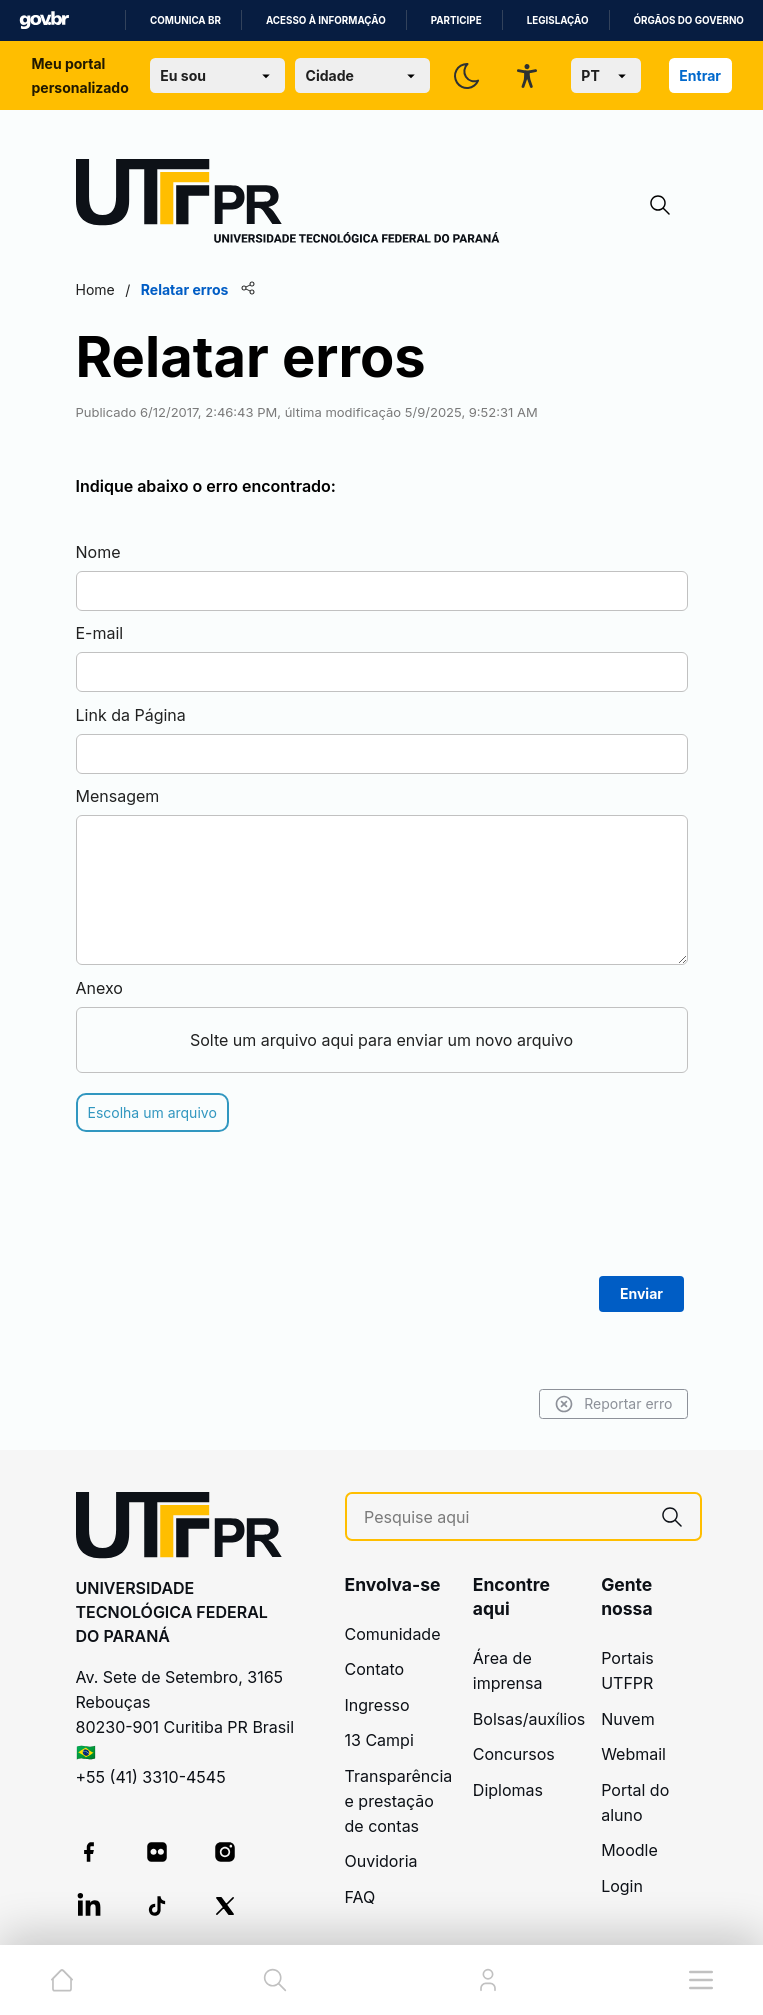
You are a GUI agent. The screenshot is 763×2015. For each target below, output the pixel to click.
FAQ (360, 1897)
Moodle (629, 1850)
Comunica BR (185, 20)
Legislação (558, 20)
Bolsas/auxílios (529, 1719)
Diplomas (508, 1790)
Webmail (633, 1754)
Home (95, 289)
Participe (456, 20)
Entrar (700, 75)
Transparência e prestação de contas (399, 1801)
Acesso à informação (326, 20)
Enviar (641, 1293)
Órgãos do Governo (689, 20)
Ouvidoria (381, 1861)
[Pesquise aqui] (504, 1517)
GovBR (44, 20)
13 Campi (379, 1740)
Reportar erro (613, 1404)
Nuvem (628, 1719)
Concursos (514, 1754)
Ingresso (377, 1705)
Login (622, 1886)
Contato (375, 1669)
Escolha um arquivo (152, 1112)
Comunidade (393, 1634)
